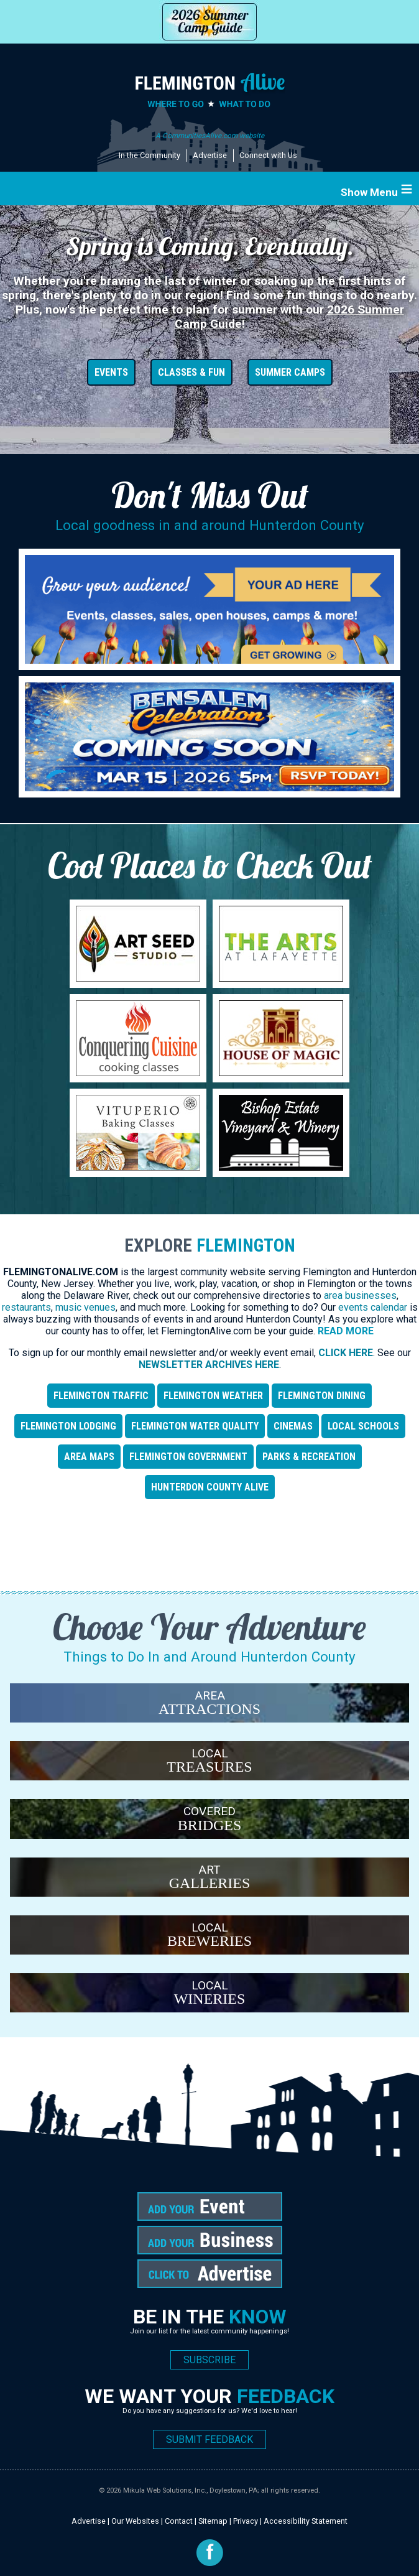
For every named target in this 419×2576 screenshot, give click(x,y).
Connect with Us (268, 155)
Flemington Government (188, 1456)
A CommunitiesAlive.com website (209, 135)
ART (209, 1869)
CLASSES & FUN (191, 372)
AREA (210, 1695)
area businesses (360, 1295)
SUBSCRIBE (209, 2360)
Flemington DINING (322, 1396)
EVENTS (111, 372)
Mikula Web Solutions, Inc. (164, 2490)
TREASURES (209, 1767)
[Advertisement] (209, 1548)
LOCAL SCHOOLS (363, 1426)
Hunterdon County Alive (210, 1487)
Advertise (210, 155)
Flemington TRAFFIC (101, 1396)
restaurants (26, 1307)
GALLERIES (210, 1883)
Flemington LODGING (68, 1426)
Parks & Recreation (309, 1456)
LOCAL (209, 1753)
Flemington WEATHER (213, 1396)
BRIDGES (210, 1825)
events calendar (372, 1307)
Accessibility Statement (306, 2521)
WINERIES (210, 1999)
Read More (346, 1331)
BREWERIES (209, 1941)
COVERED (209, 1811)
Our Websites (135, 2521)
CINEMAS (293, 1426)
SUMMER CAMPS (290, 372)
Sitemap (213, 2521)
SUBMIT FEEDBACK (209, 2439)
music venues (85, 1307)
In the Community (149, 155)
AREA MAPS (89, 1456)
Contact (179, 2521)
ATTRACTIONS (209, 1709)
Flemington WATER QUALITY (195, 1426)
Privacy (245, 2521)
